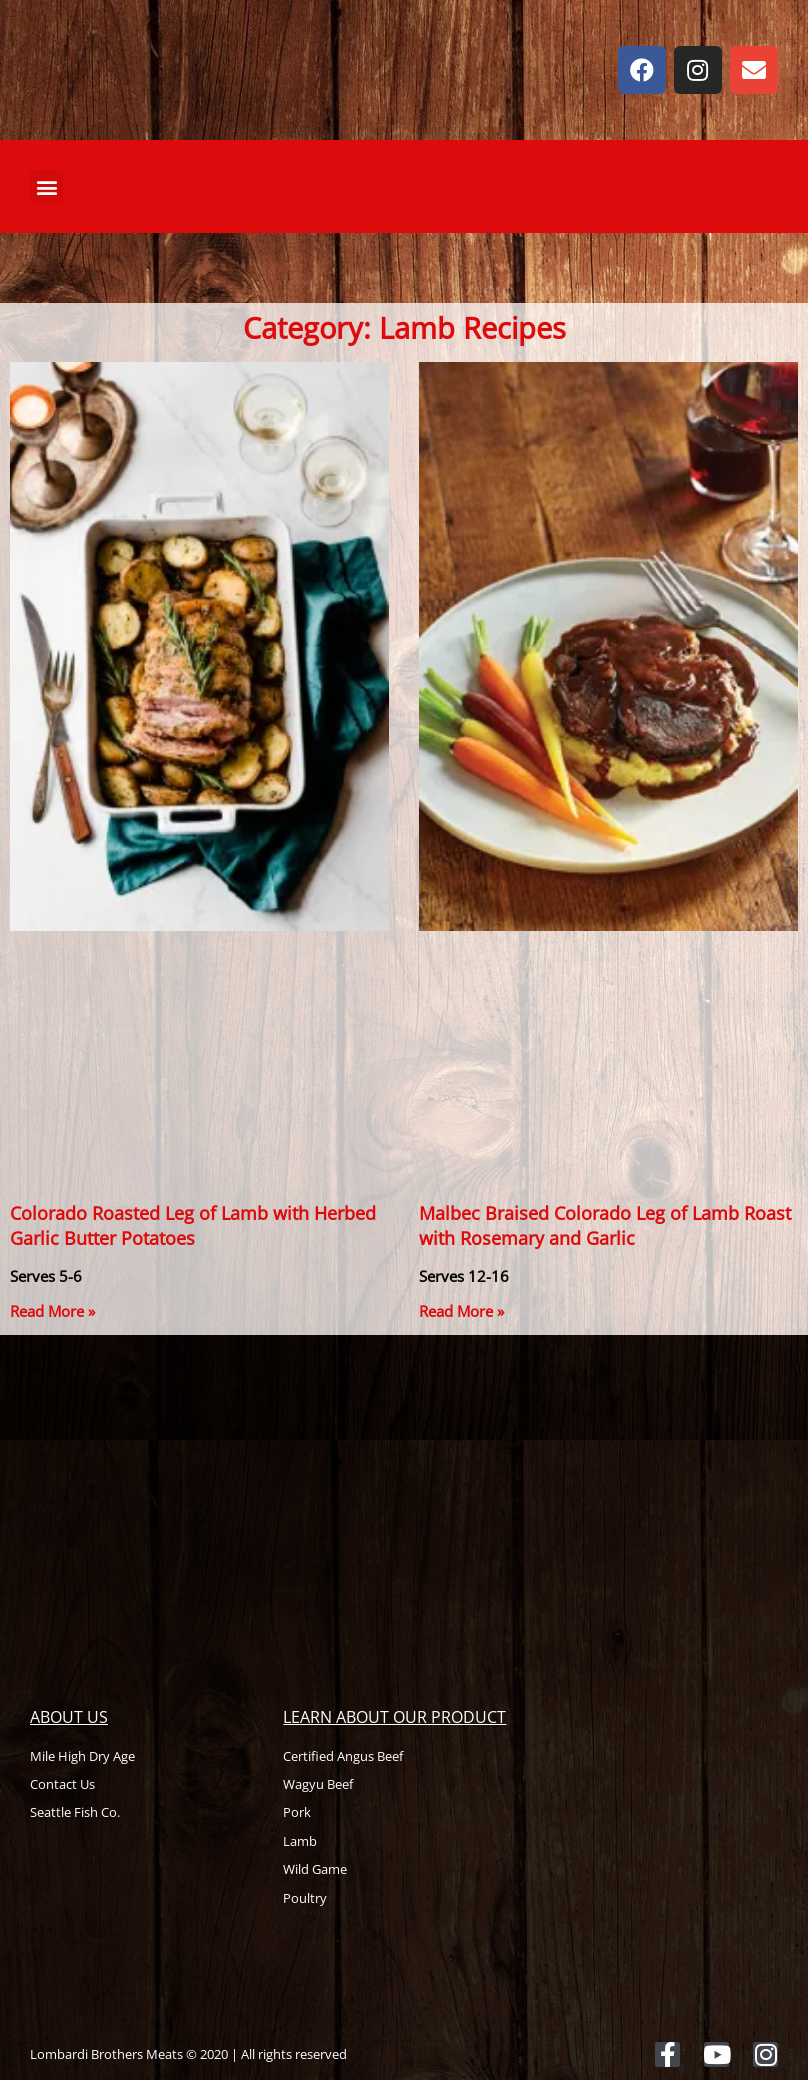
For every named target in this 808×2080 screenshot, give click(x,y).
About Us (69, 1717)
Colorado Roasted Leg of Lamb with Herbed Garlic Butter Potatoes (193, 1225)
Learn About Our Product (394, 1717)
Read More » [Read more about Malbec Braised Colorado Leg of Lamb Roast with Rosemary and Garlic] (461, 1311)
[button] (46, 186)
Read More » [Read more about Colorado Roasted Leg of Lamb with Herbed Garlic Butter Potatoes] (52, 1311)
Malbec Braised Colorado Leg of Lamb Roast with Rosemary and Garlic (605, 1225)
